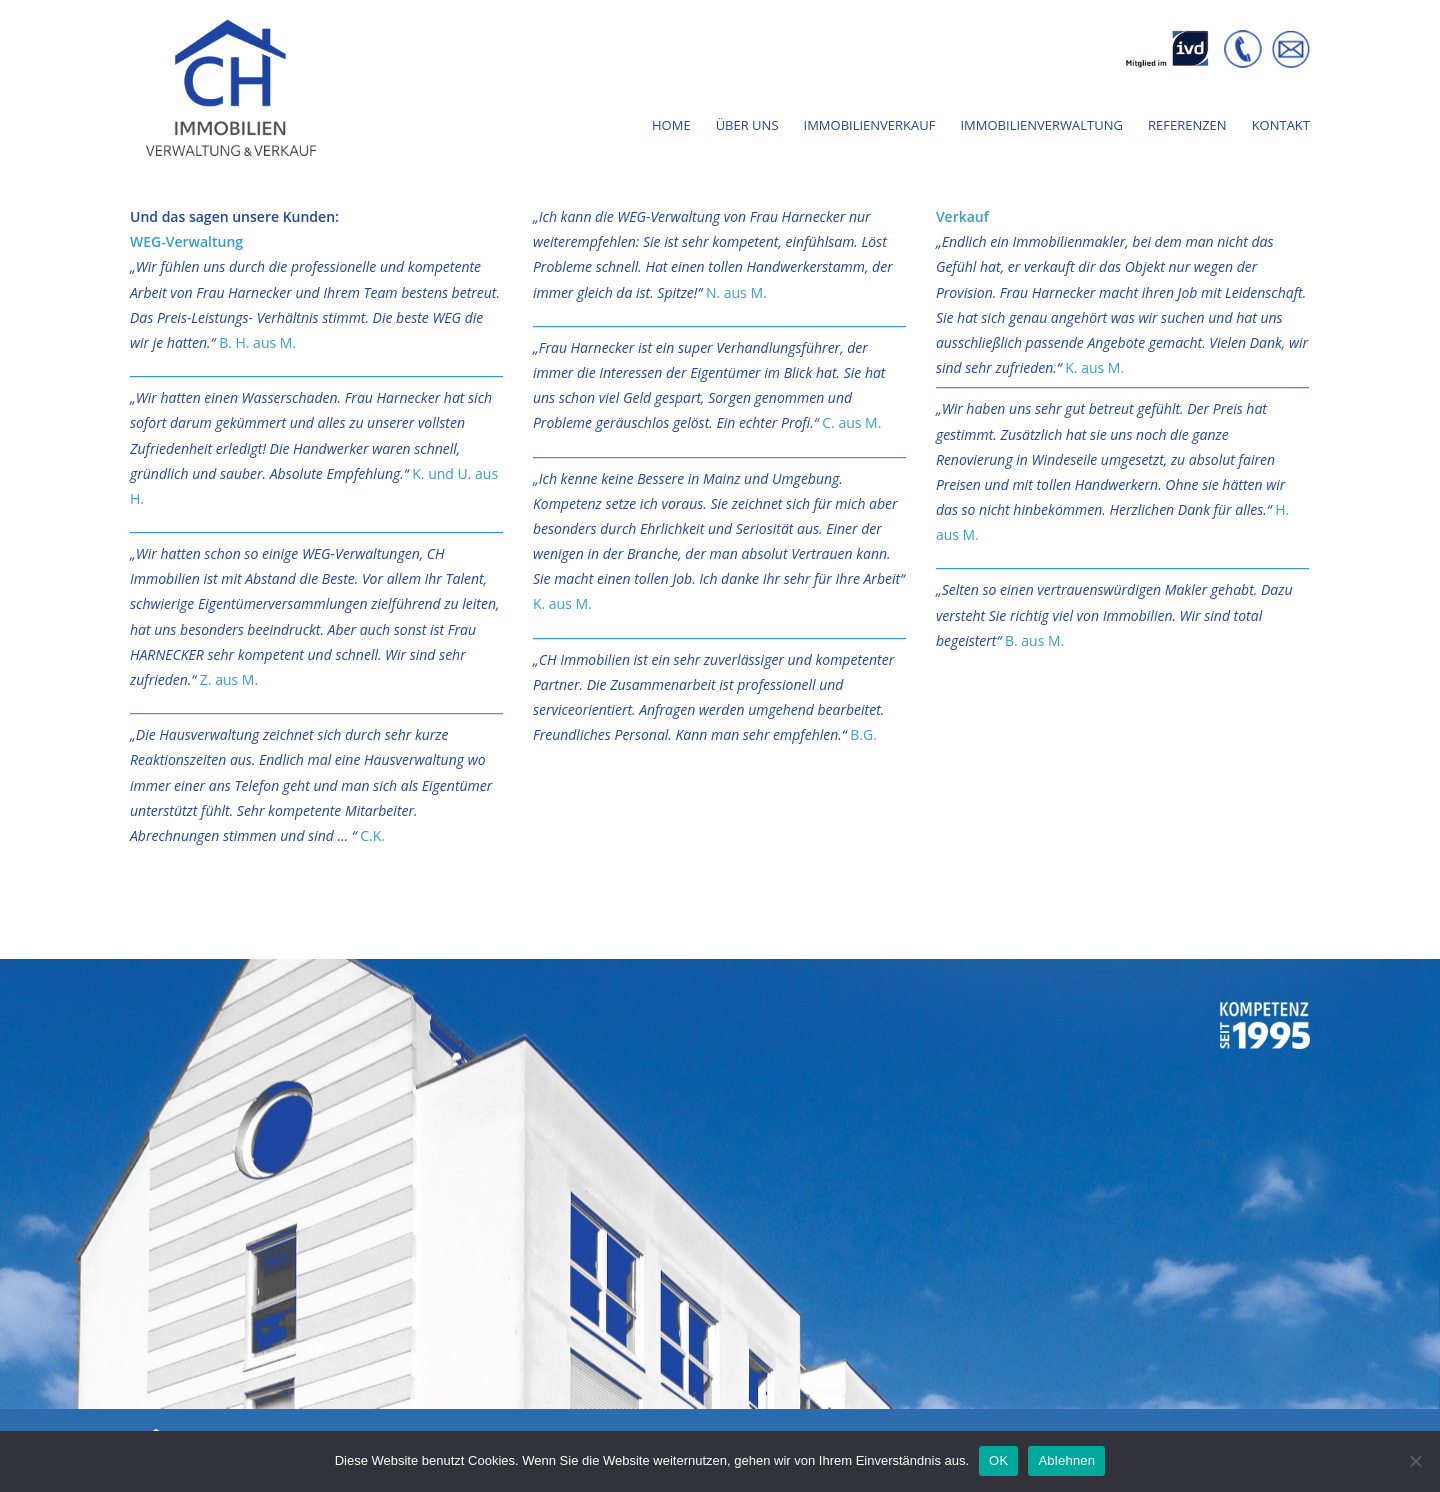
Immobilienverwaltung (1041, 126)
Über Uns (747, 126)
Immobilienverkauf (870, 126)
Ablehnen (1066, 1460)
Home (671, 126)
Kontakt (1281, 126)
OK (998, 1460)
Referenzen (1187, 126)
